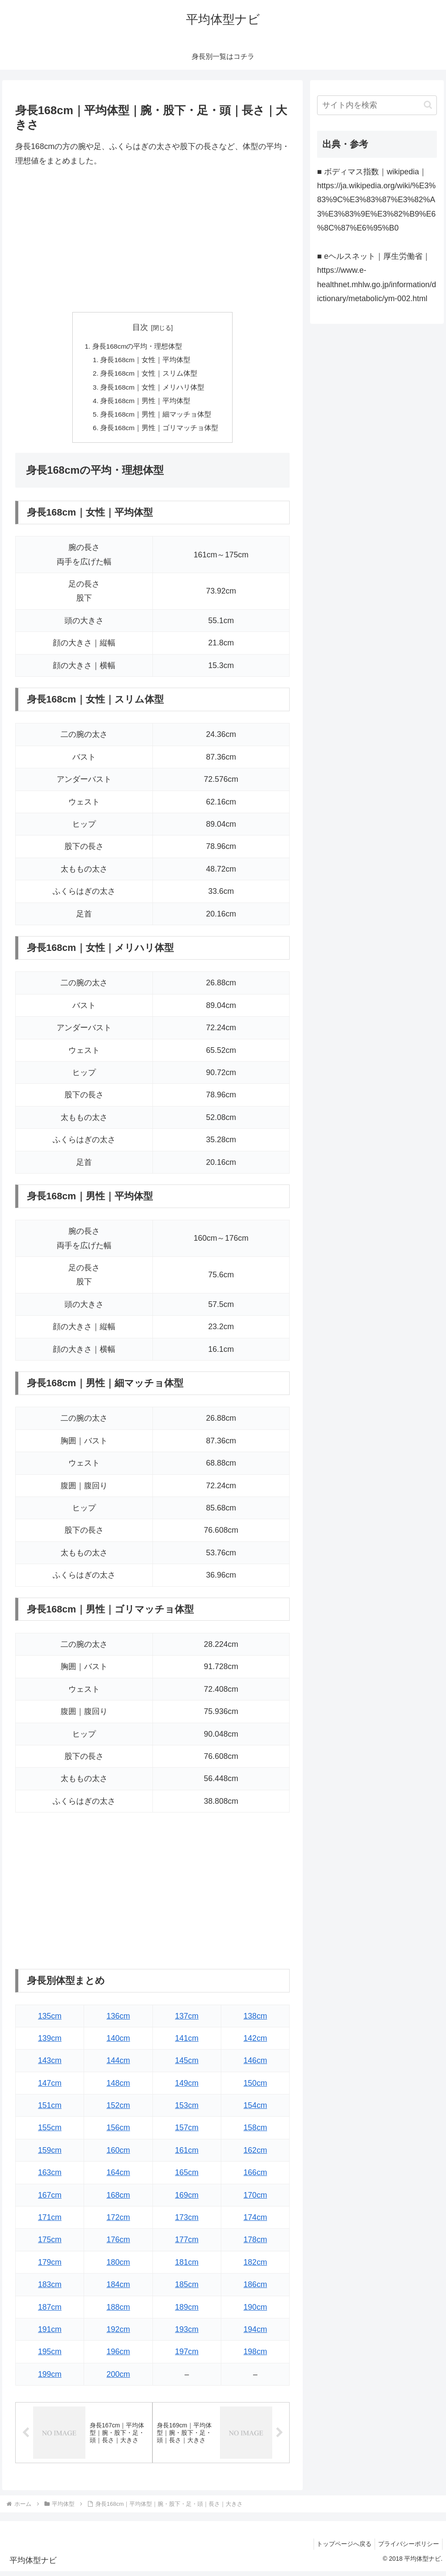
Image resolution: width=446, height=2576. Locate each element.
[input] (376, 105)
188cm (118, 2311)
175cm (49, 2244)
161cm (187, 2154)
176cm (118, 2244)
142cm (255, 2042)
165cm (187, 2176)
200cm (118, 2378)
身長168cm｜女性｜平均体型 (145, 361)
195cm (49, 2356)
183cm (49, 2288)
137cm (187, 2020)
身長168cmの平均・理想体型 (137, 347)
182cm (255, 2266)
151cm (49, 2109)
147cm (49, 2087)
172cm (118, 2221)
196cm (118, 2356)
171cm (49, 2221)
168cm (118, 2199)
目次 (140, 327)
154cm (255, 2109)
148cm (118, 2087)
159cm (49, 2154)
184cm (118, 2288)
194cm (255, 2333)
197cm (187, 2356)
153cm (187, 2109)
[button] (428, 105)
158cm (255, 2132)
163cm (49, 2176)
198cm (255, 2356)
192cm (118, 2333)
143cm (49, 2064)
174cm (255, 2221)
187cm (49, 2311)
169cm (187, 2199)
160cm (118, 2154)
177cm (187, 2244)
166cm (255, 2176)
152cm (118, 2109)
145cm (187, 2064)
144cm (118, 2064)
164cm (118, 2176)
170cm (255, 2199)
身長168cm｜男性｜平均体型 (145, 403)
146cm (255, 2064)
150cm (255, 2087)
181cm (187, 2266)
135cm (49, 2020)
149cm (187, 2087)
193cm (187, 2333)
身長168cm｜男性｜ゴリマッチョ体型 (159, 431)
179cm (49, 2266)
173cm (187, 2221)
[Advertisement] (152, 240)
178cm (255, 2244)
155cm (49, 2132)
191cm (49, 2333)
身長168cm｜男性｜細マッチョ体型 (156, 417)
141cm (187, 2042)
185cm (187, 2288)
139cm (49, 2042)
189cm (187, 2311)
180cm (118, 2266)
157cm (187, 2132)
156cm (118, 2132)
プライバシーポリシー (407, 2548)
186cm (255, 2288)
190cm (255, 2311)
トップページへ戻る (340, 2548)
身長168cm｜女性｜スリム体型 (149, 375)
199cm (49, 2378)
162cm (255, 2154)
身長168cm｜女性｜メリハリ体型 (152, 389)
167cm (49, 2199)
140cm (118, 2042)
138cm (255, 2020)
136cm (118, 2020)
